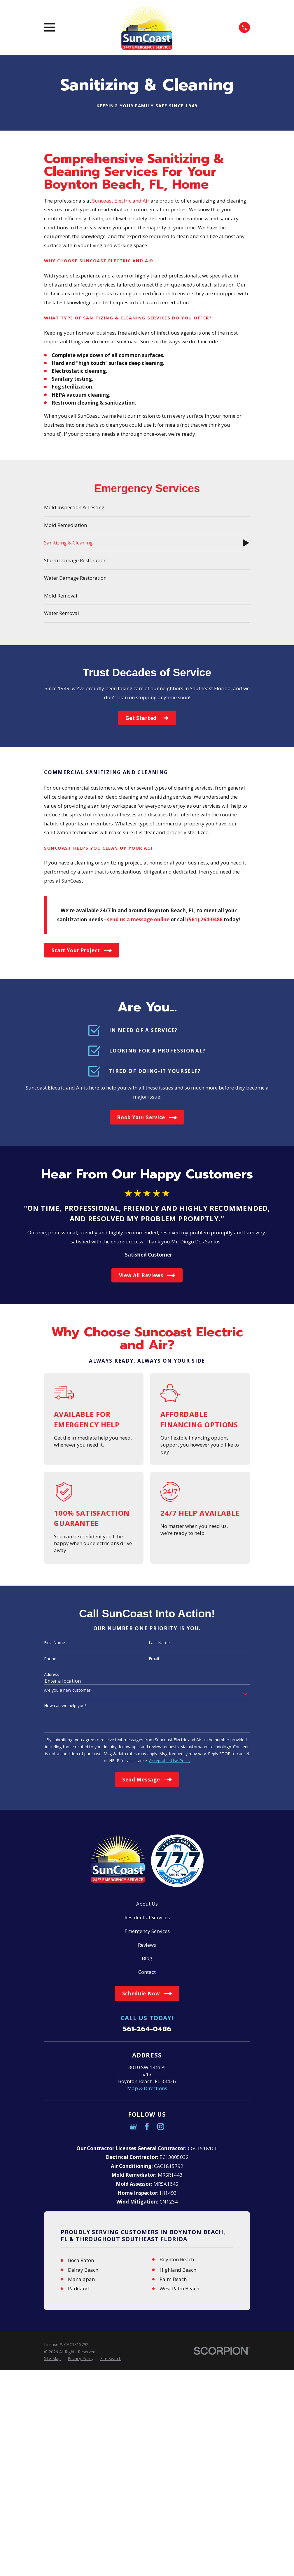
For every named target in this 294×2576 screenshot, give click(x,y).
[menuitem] (147, 508)
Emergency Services (147, 1931)
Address (51, 1674)
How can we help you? (65, 1705)
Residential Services (147, 1917)
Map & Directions (147, 2088)
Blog (147, 1958)
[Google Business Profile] (133, 2126)
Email (154, 1658)
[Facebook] (147, 2126)
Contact (147, 1972)
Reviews (147, 1944)
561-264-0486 (147, 2029)
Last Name (159, 1642)
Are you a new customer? (68, 1690)
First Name (54, 1642)
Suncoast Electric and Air (120, 200)
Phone (50, 1658)
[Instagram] (160, 2126)
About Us (147, 1903)
